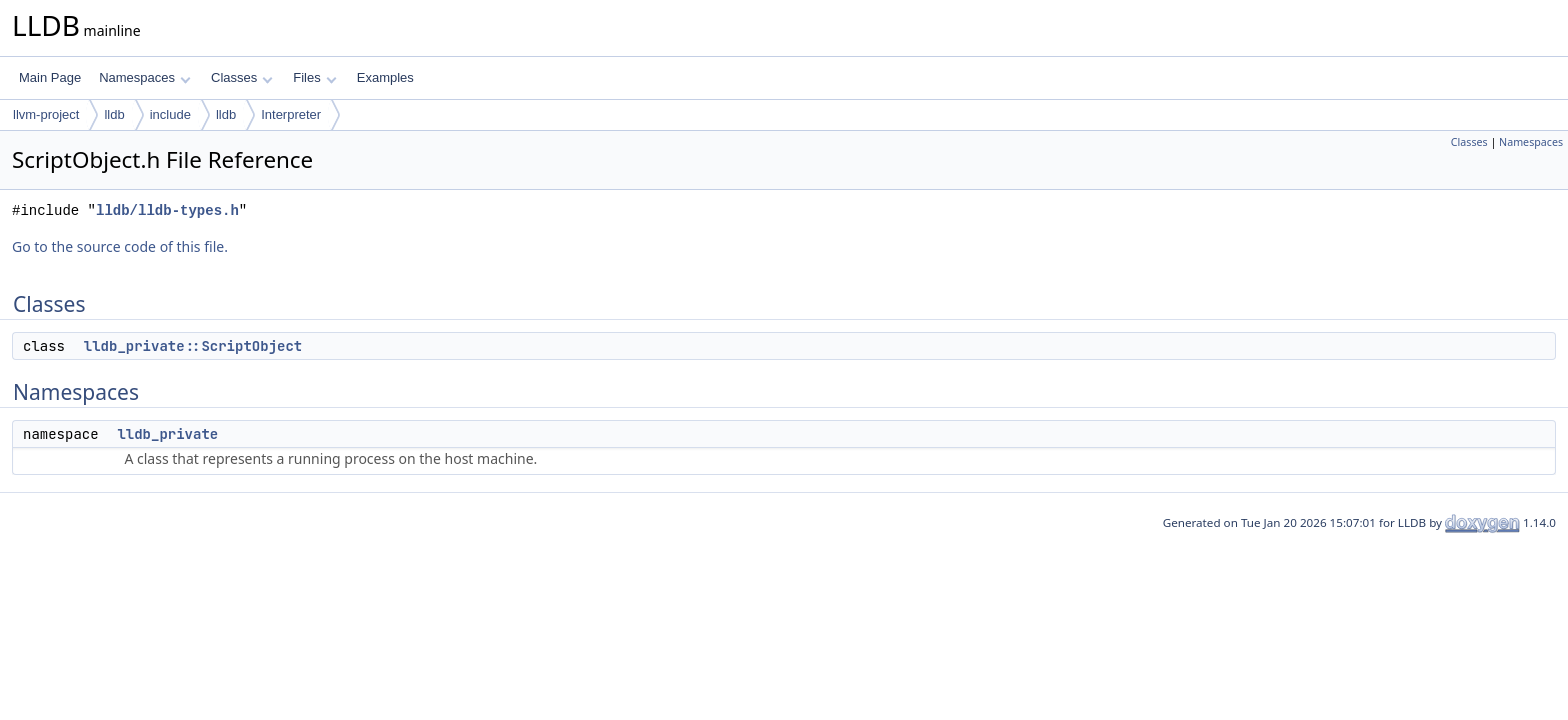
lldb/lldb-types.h (167, 210)
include (170, 114)
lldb (114, 114)
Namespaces (144, 77)
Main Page (50, 77)
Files (314, 77)
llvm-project (46, 114)
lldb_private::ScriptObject (193, 346)
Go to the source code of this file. (120, 246)
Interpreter (291, 114)
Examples (385, 77)
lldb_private (167, 434)
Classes (242, 77)
